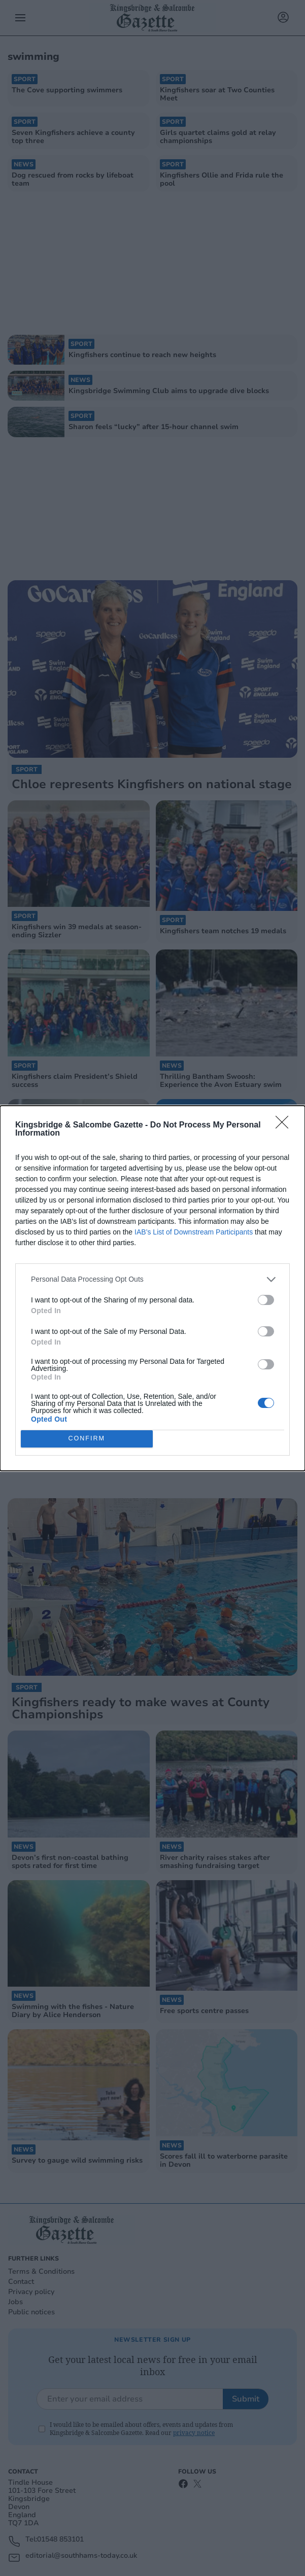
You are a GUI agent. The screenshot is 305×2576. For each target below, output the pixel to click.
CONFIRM (86, 1438)
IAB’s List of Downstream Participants (193, 1232)
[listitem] (152, 1279)
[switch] (266, 1300)
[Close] (285, 1125)
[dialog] (152, 1288)
